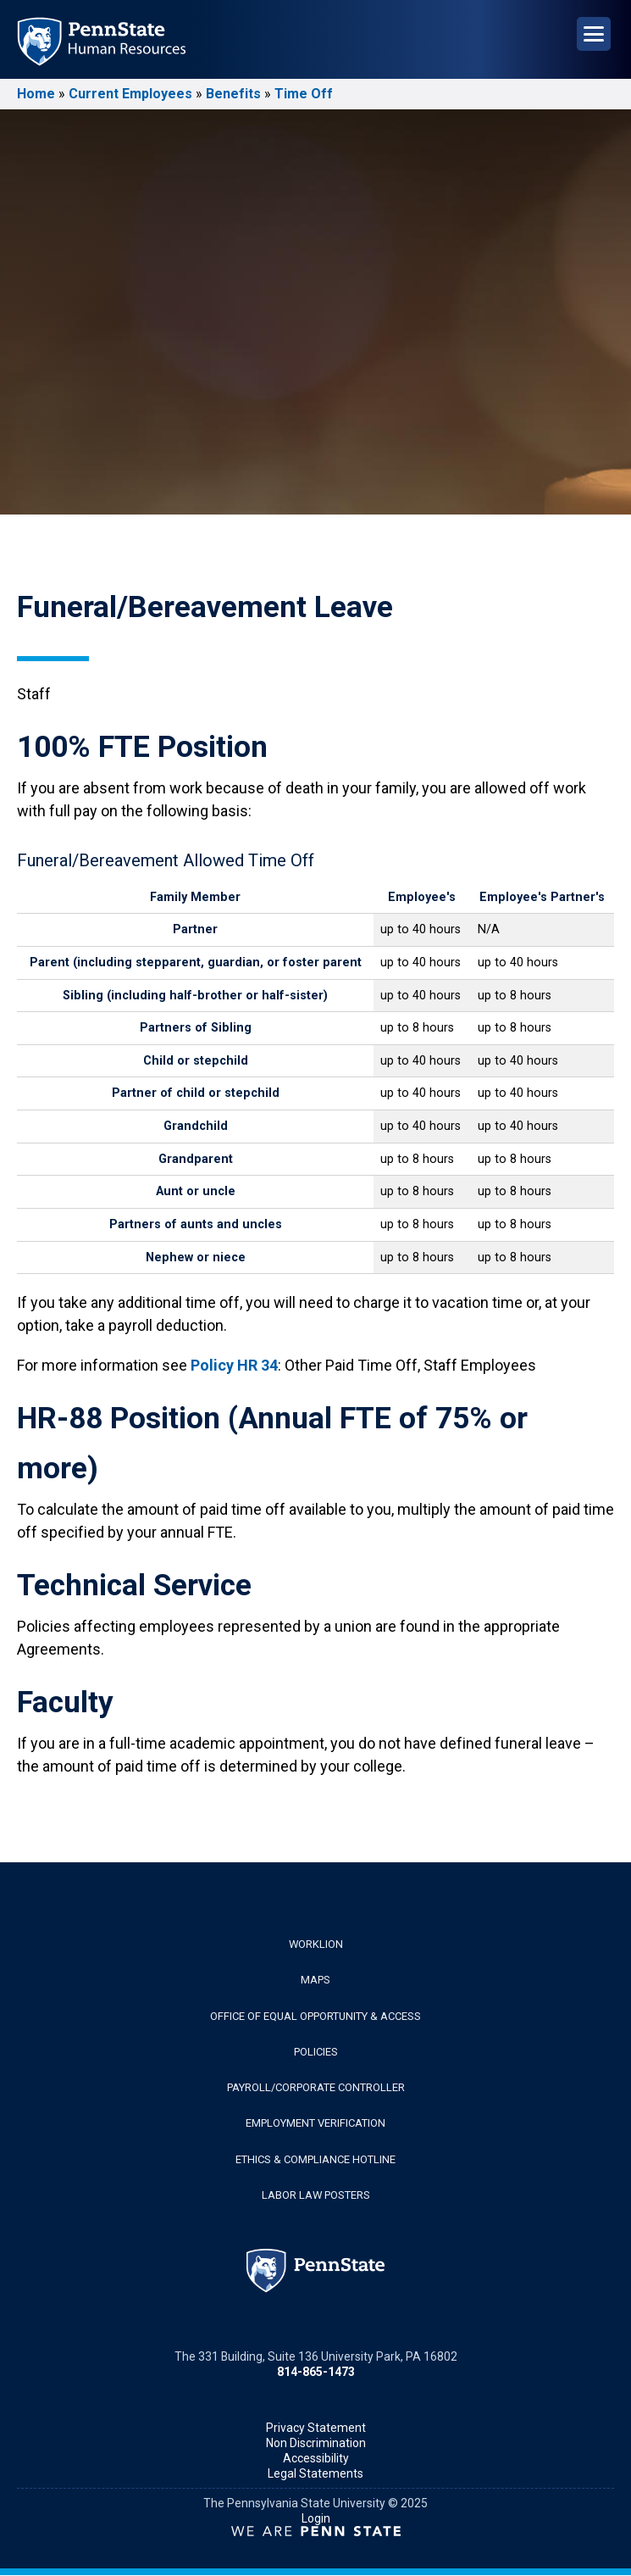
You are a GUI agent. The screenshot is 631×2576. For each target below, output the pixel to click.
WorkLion (316, 1944)
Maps (315, 1979)
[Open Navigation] (594, 34)
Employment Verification (315, 2123)
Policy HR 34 (234, 1365)
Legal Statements (315, 2473)
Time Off (303, 94)
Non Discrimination (316, 2443)
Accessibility (316, 2458)
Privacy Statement (316, 2427)
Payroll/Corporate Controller (316, 2087)
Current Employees (130, 94)
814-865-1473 (316, 2371)
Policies (316, 2051)
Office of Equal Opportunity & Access (315, 2016)
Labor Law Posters (316, 2195)
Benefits (233, 94)
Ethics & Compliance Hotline (315, 2159)
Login (316, 2518)
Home (36, 94)
